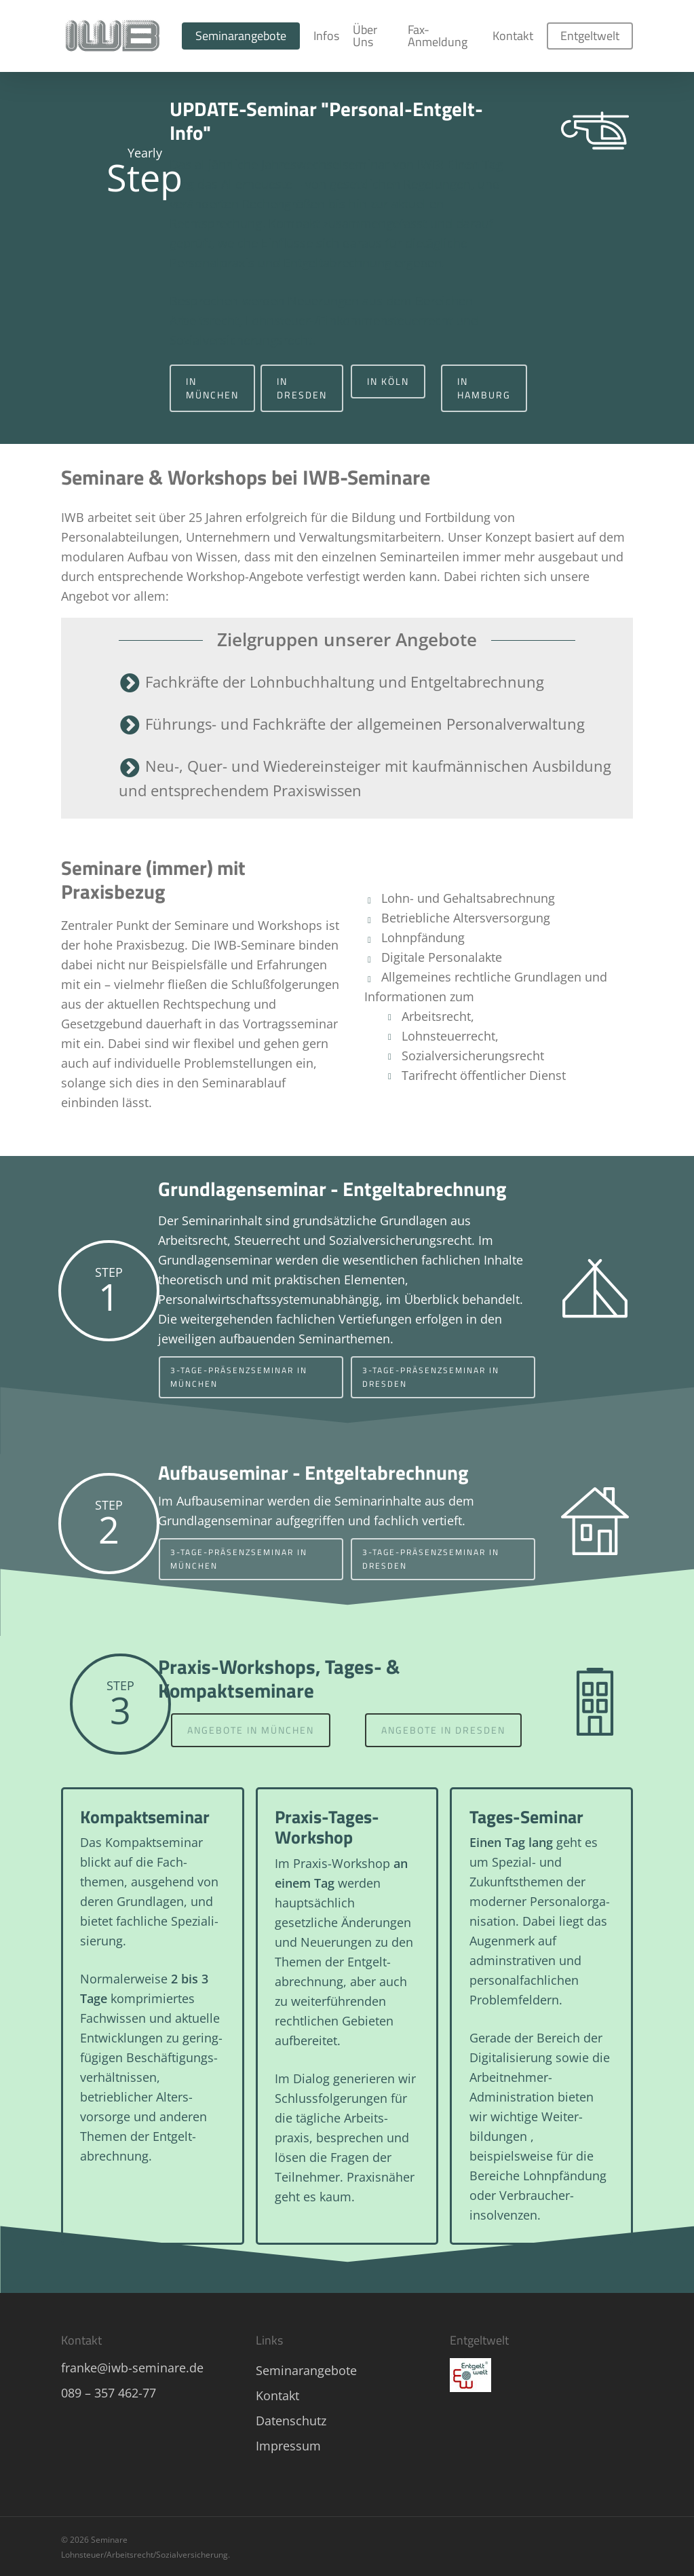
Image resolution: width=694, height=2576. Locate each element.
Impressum (288, 2446)
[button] (212, 388)
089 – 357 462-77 (108, 2393)
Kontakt (277, 2395)
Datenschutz (291, 2420)
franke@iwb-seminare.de (132, 2367)
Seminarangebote (306, 2370)
